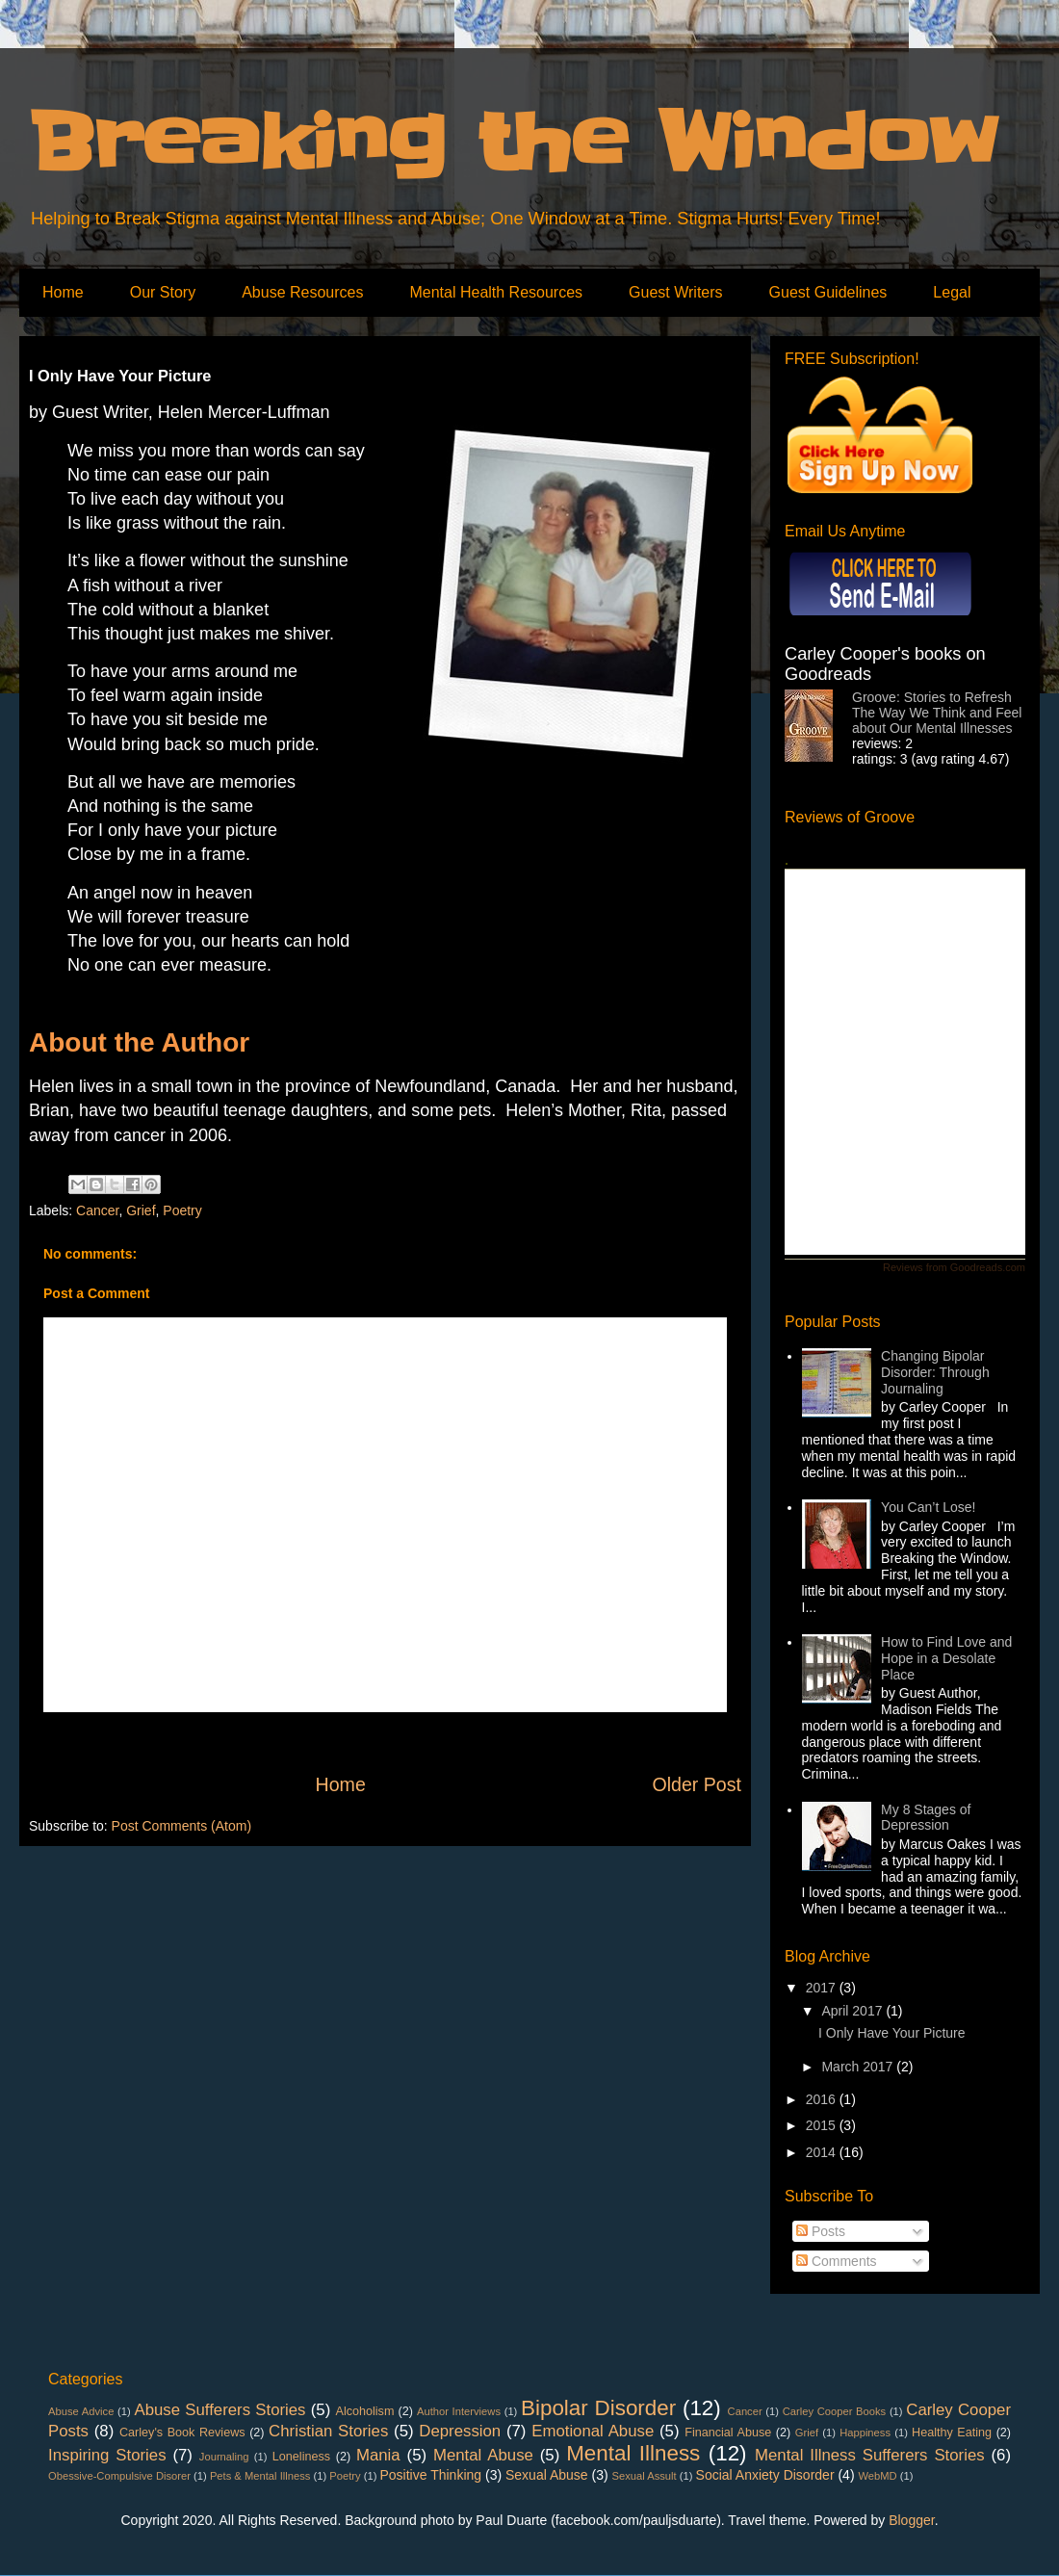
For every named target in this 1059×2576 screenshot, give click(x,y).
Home (63, 292)
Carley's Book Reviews (182, 2432)
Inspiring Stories (107, 2455)
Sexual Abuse (546, 2475)
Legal (951, 292)
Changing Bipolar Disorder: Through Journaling (935, 1372)
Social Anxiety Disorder (765, 2475)
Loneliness (301, 2456)
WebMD (877, 2476)
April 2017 (853, 2010)
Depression (460, 2431)
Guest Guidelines (828, 292)
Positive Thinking (431, 2475)
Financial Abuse (727, 2432)
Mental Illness (633, 2453)
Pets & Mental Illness (260, 2476)
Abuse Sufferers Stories (219, 2410)
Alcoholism (365, 2411)
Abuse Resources (302, 292)
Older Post (696, 1784)
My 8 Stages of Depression (925, 1818)
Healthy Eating (952, 2432)
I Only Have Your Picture (892, 2033)
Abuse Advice (81, 2411)
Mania (378, 2455)
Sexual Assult (644, 2476)
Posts (820, 2231)
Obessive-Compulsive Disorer (119, 2476)
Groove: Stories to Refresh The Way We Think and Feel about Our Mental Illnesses (936, 713)
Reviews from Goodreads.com (954, 1267)
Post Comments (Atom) (181, 1826)
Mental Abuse (483, 2455)
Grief (140, 1210)
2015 (822, 2125)
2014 (822, 2152)
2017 (822, 1987)
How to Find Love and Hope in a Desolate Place (946, 1658)
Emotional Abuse (592, 2431)
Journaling (224, 2456)
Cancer (97, 1210)
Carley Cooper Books (834, 2411)
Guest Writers (676, 292)
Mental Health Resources (495, 292)
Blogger (911, 2520)
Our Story (162, 292)
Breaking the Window (512, 143)
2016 (822, 2099)
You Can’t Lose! (928, 1507)
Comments (836, 2261)
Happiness (865, 2432)
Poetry (182, 1210)
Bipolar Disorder (598, 2408)
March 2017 (858, 2066)
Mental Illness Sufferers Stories (870, 2455)
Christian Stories (328, 2431)
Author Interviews (459, 2411)
